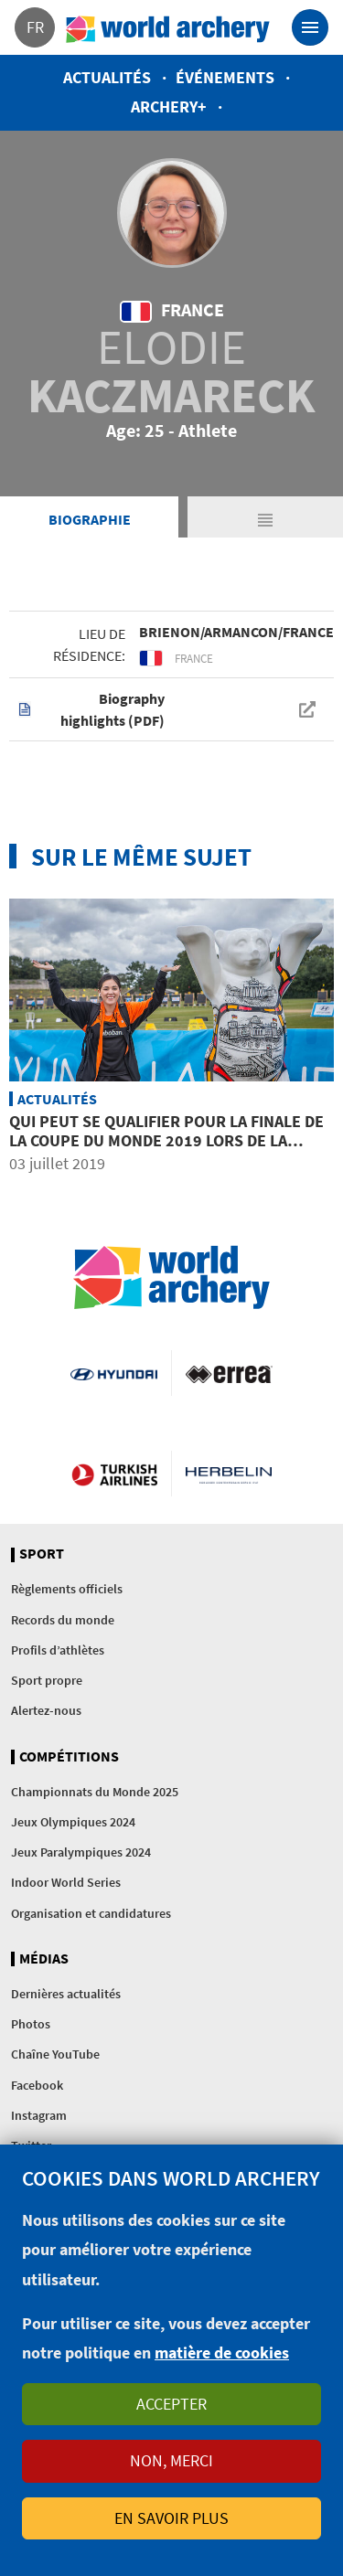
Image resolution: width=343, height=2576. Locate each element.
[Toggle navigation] (310, 27)
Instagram (39, 2115)
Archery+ (169, 106)
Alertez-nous (46, 1710)
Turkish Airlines (114, 1473)
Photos (30, 2024)
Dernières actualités (66, 1993)
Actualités (107, 77)
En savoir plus (171, 2517)
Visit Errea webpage (229, 1373)
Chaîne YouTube (55, 2054)
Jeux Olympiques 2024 (73, 1822)
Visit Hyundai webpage (113, 1373)
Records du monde (62, 1620)
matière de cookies (222, 2352)
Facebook (37, 2085)
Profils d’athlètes (57, 1650)
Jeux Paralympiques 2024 (81, 1852)
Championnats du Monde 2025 (94, 1791)
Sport (41, 1554)
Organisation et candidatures (91, 1913)
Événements (225, 77)
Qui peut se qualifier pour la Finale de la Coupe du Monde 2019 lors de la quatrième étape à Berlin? (166, 1141)
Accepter (171, 2403)
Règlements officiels (67, 1589)
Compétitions (69, 1757)
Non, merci (171, 2460)
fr (35, 26)
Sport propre (46, 1680)
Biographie (89, 519)
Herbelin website (229, 1473)
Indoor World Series (66, 1882)
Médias (44, 1959)
